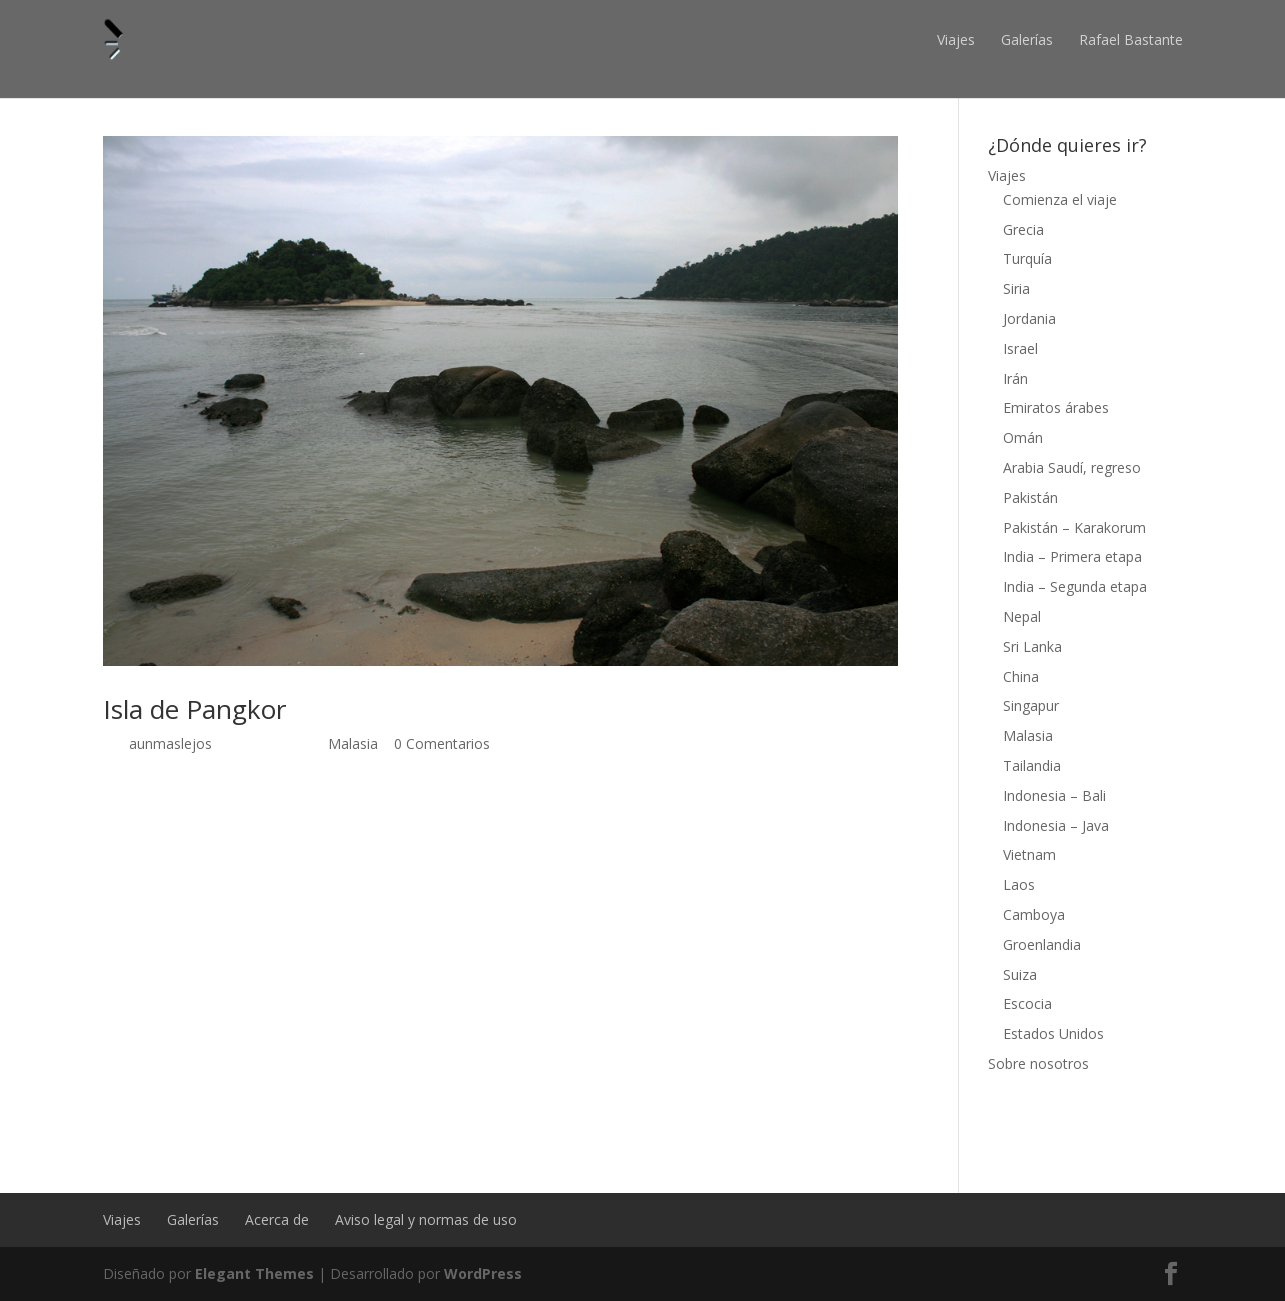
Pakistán (1030, 497)
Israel (1020, 348)
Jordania (1029, 318)
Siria (1016, 288)
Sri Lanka (1032, 646)
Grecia (1023, 229)
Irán (1015, 378)
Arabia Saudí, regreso (1072, 467)
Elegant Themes (254, 1273)
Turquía (1027, 258)
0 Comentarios (442, 743)
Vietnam (1029, 854)
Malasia (353, 743)
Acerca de (277, 1219)
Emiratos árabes (1056, 407)
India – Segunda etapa (1075, 586)
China (1021, 676)
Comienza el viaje (1060, 199)
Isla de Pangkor (194, 709)
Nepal (1022, 616)
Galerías (1027, 39)
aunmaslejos (170, 743)
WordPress (483, 1273)
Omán (1023, 437)
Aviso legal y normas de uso (426, 1219)
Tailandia (1032, 765)
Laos (1019, 884)
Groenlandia (1042, 944)
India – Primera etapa (1072, 556)
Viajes (956, 39)
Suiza (1020, 974)
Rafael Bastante (1131, 39)
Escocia (1027, 1003)
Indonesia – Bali (1054, 795)
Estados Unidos (1053, 1033)
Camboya (1034, 914)
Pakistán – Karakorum (1074, 527)
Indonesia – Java (1056, 825)
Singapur (1031, 705)
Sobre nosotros (1038, 1063)
